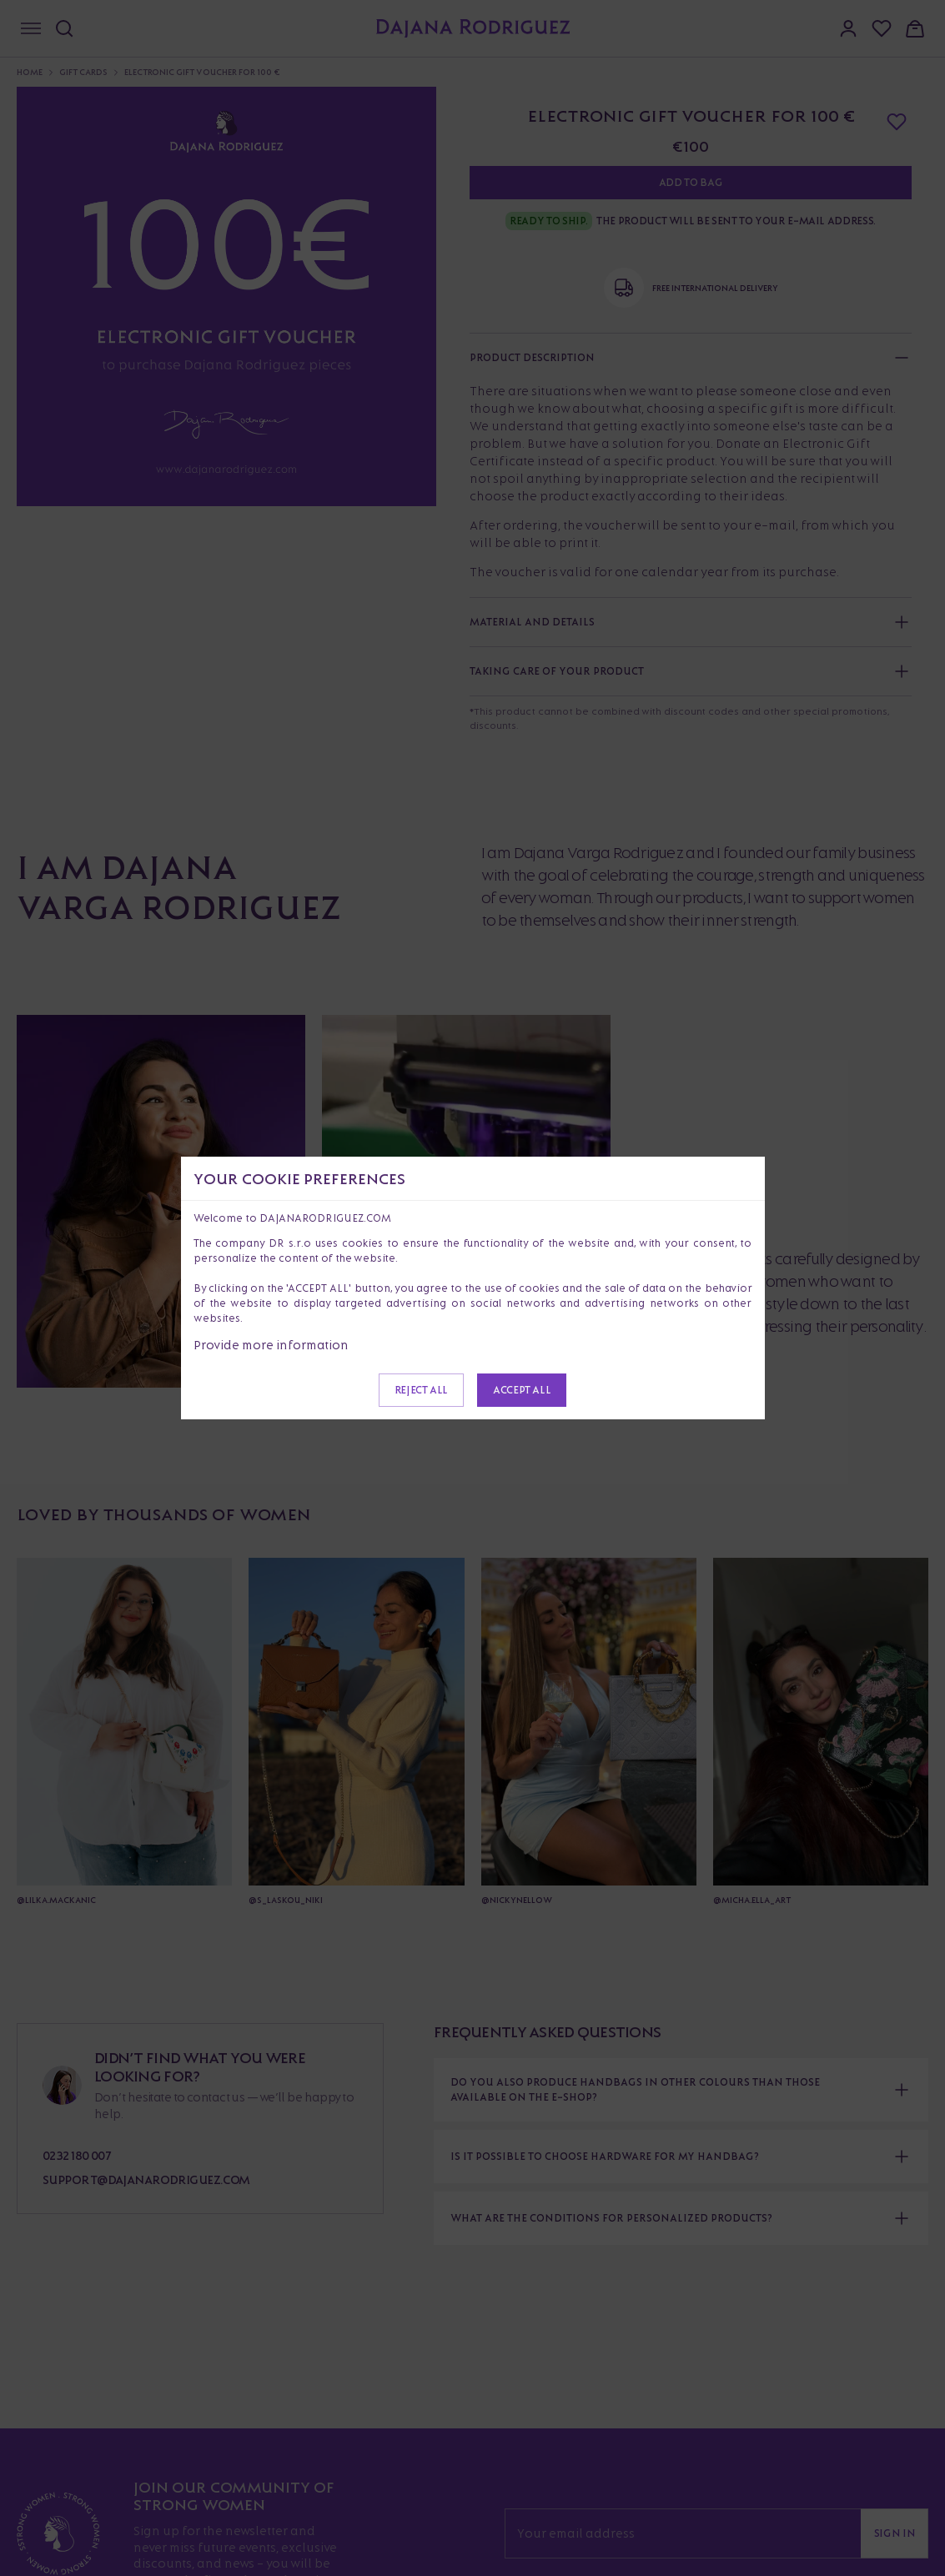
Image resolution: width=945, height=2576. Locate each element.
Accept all (521, 1389)
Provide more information (271, 1345)
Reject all (421, 1389)
